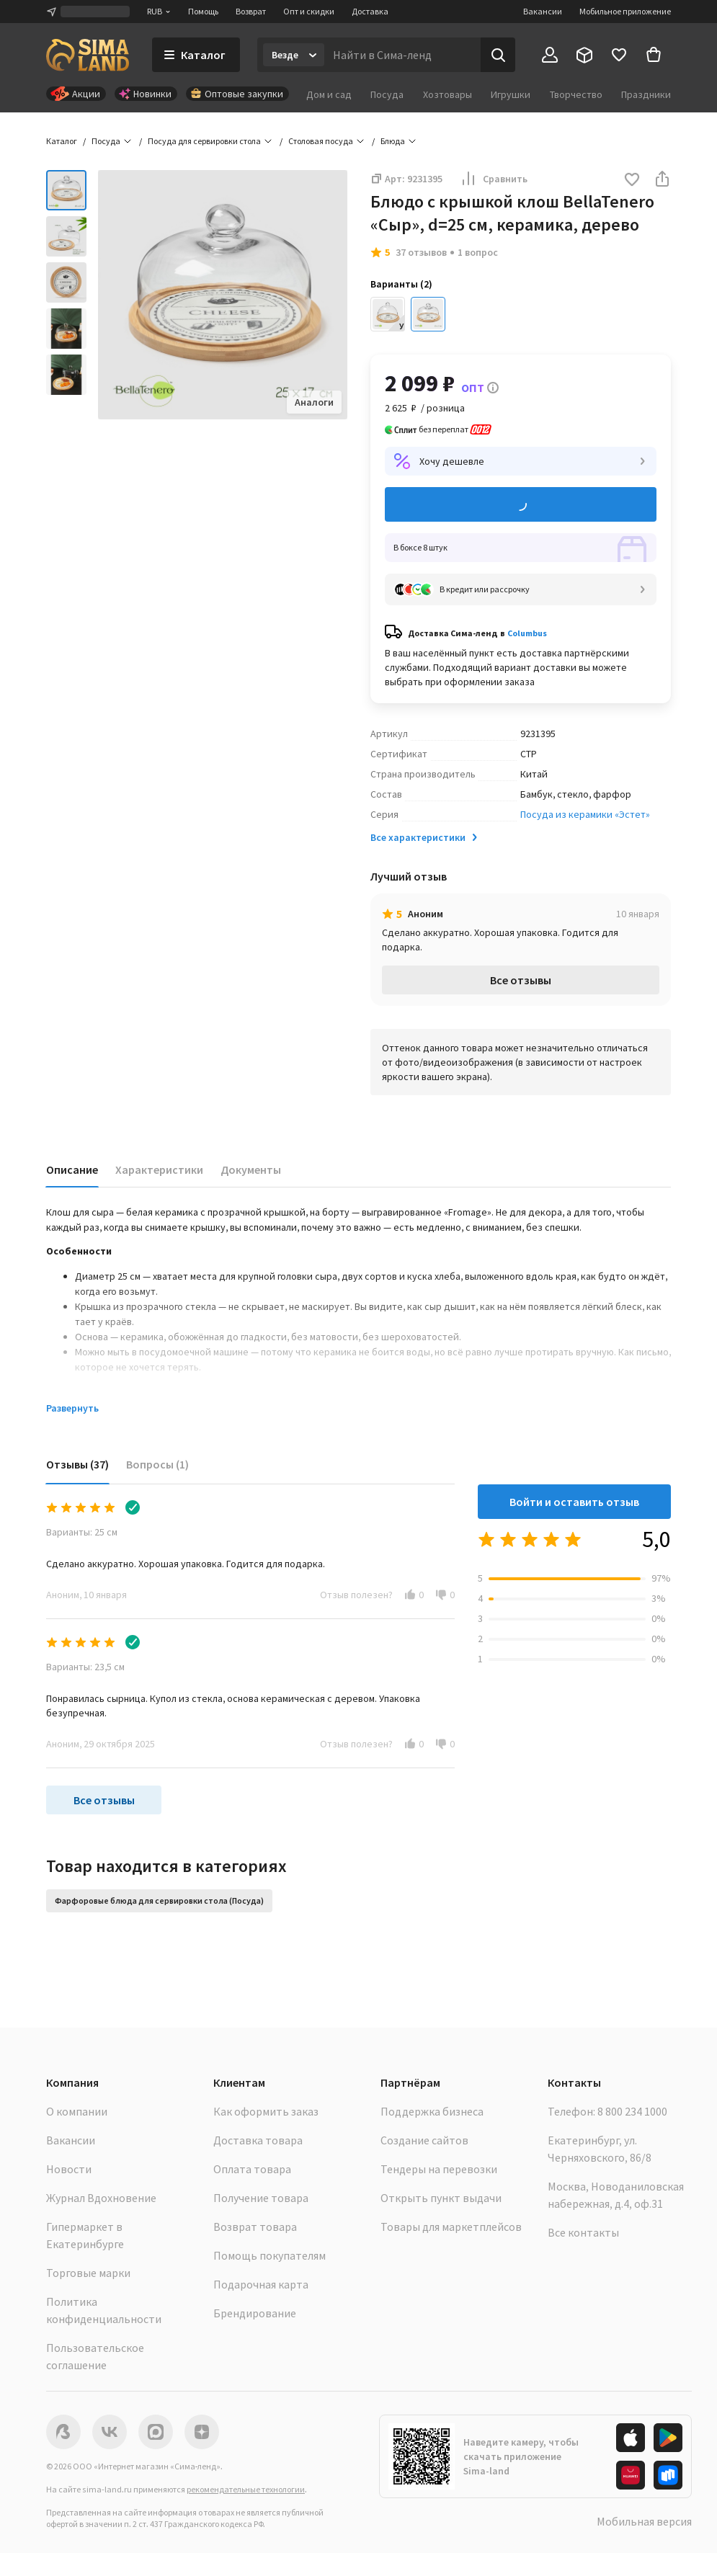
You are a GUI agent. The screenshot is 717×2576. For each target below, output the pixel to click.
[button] (632, 180)
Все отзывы (520, 980)
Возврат (251, 11)
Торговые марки (88, 2272)
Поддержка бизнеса (432, 2111)
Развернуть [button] (72, 1407)
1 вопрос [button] (478, 252)
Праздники (646, 94)
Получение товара (260, 2198)
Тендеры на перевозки (438, 2169)
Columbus (527, 633)
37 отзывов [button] (421, 252)
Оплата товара (252, 2169)
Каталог (61, 140)
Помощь (203, 11)
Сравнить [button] (493, 178)
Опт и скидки (308, 11)
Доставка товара (258, 2140)
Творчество (576, 94)
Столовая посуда (320, 140)
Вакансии (542, 11)
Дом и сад (329, 94)
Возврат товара (255, 2226)
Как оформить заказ (266, 2111)
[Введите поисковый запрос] (402, 54)
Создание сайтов (424, 2140)
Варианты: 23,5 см (85, 1666)
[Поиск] (498, 54)
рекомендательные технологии (246, 2489)
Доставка (370, 11)
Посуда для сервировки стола (204, 140)
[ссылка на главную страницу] (87, 54)
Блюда (392, 140)
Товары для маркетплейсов (451, 2226)
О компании (76, 2111)
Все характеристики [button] (425, 837)
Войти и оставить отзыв (574, 1501)
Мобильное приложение (625, 11)
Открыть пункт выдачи (441, 2198)
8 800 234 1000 (632, 2111)
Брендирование (254, 2313)
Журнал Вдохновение (101, 2198)
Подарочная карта (260, 2284)
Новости (69, 2169)
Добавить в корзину (520, 505)
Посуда (387, 94)
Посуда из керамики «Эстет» (585, 814)
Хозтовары (447, 94)
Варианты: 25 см (81, 1531)
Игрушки (510, 94)
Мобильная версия (644, 2521)
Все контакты (583, 2232)
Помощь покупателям (269, 2255)
